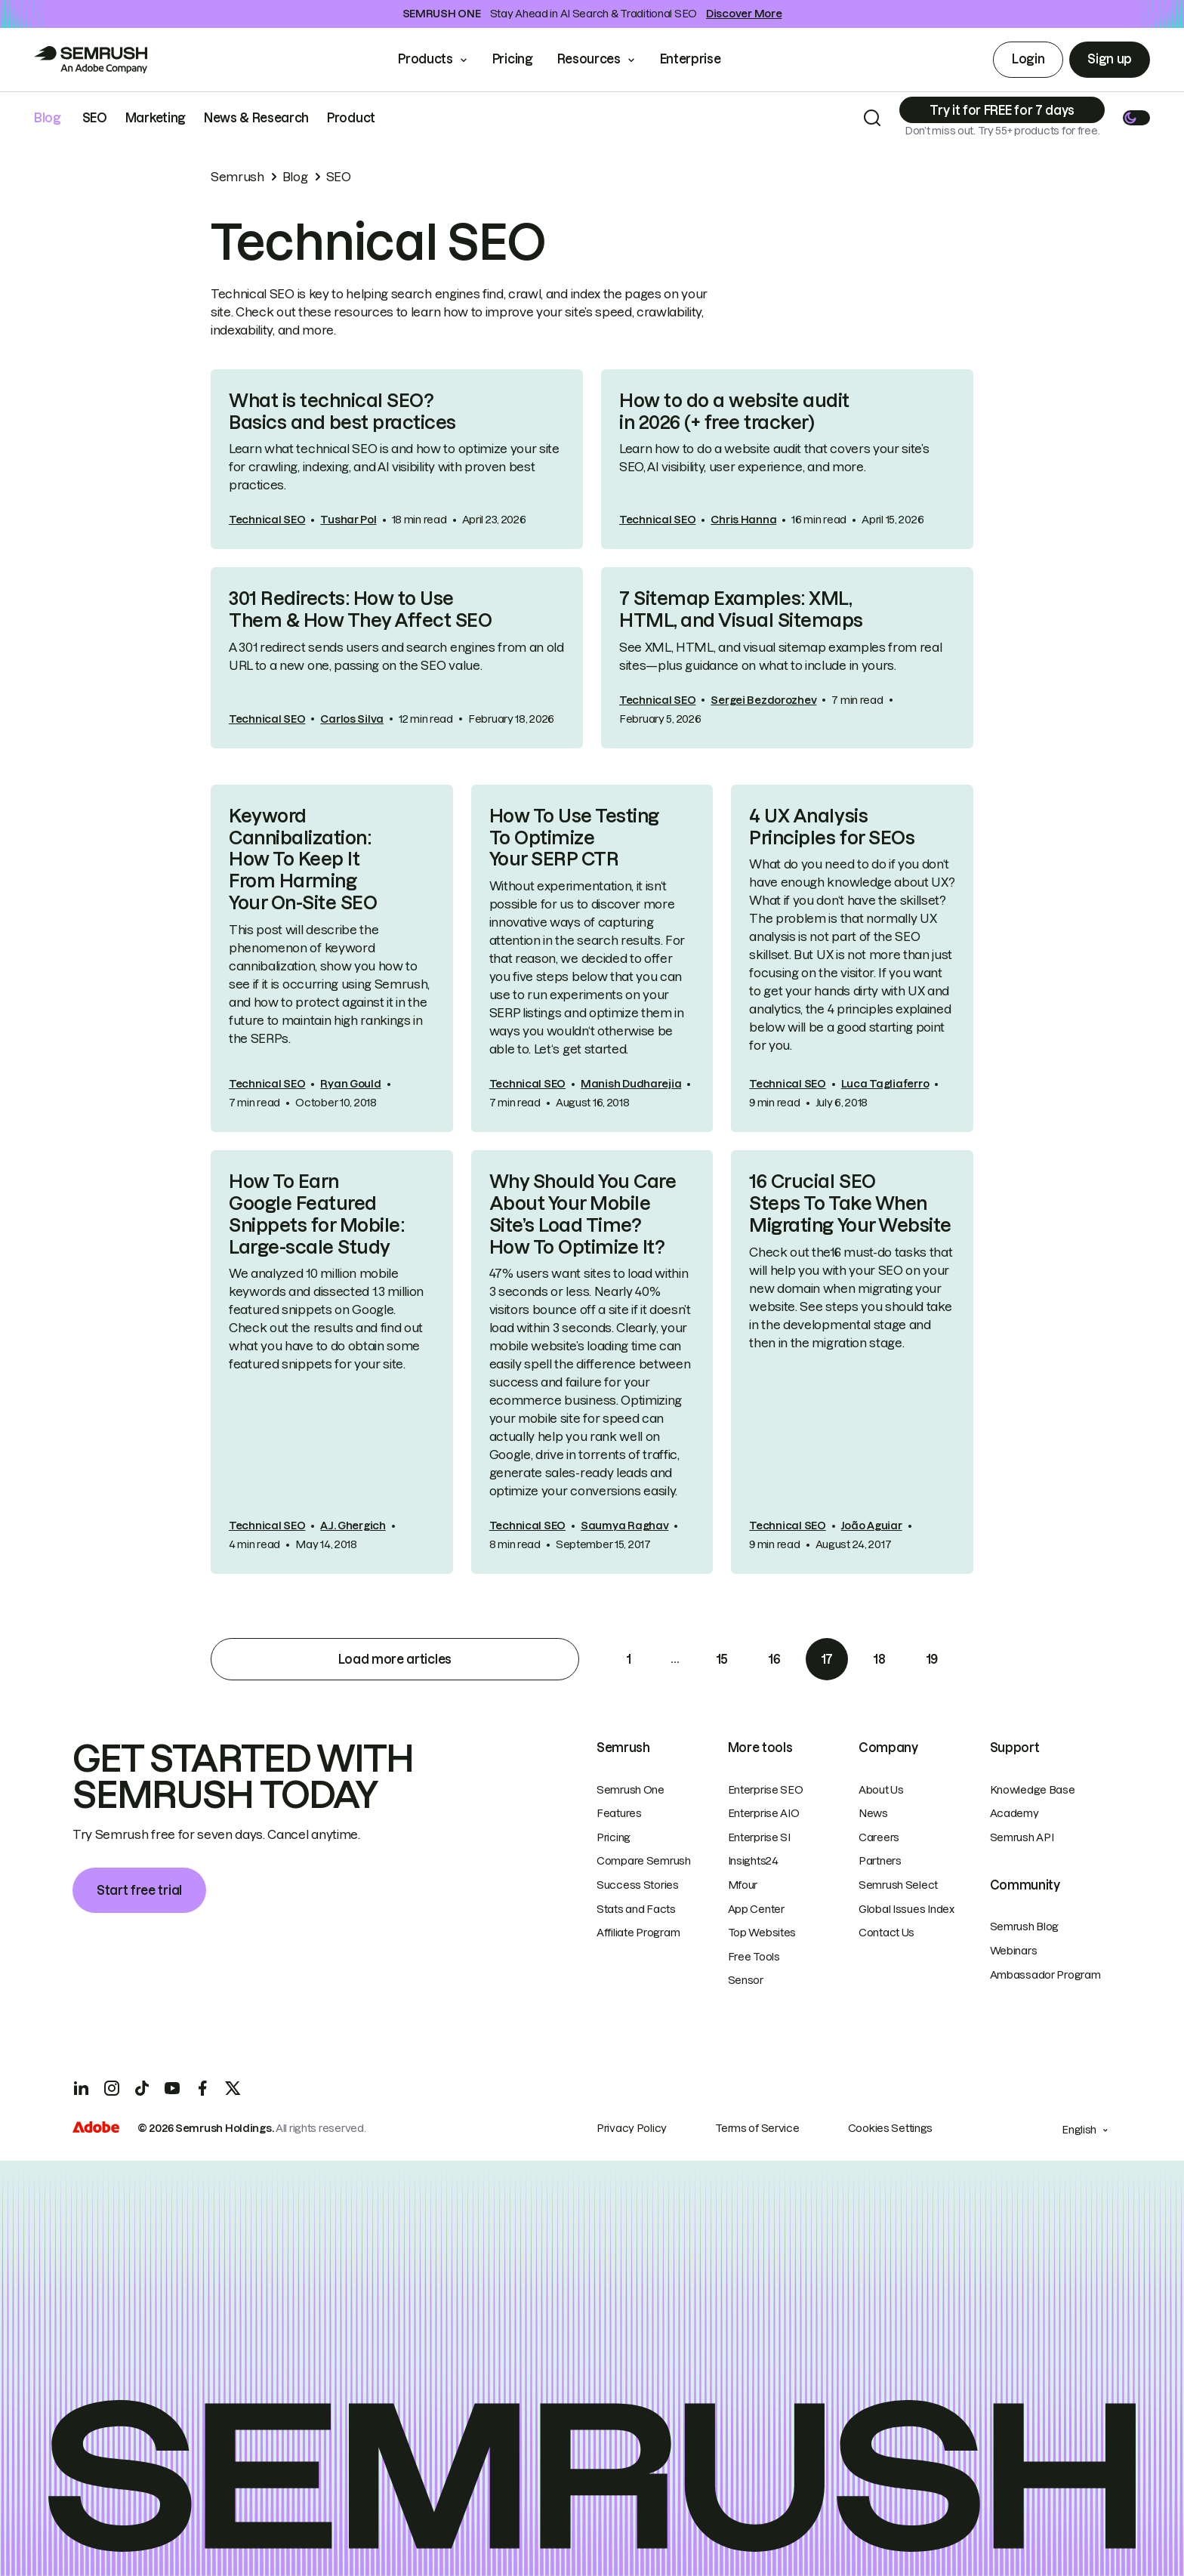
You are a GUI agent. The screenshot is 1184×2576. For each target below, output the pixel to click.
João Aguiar (871, 1525)
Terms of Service (757, 2128)
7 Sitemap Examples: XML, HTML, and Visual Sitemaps (741, 609)
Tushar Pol (348, 520)
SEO (94, 118)
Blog (47, 118)
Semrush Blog (1024, 1926)
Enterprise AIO (764, 1813)
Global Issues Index (906, 1909)
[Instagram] (112, 2088)
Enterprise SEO (765, 1790)
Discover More (744, 14)
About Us (881, 1790)
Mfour (743, 1885)
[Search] (872, 118)
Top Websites (762, 1933)
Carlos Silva (352, 719)
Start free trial (139, 1890)
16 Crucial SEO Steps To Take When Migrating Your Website (850, 1203)
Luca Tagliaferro (885, 1084)
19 (932, 1659)
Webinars (1014, 1951)
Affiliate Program (638, 1933)
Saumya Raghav (624, 1525)
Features (619, 1813)
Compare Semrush (644, 1861)
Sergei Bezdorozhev (763, 700)
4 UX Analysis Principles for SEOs (831, 827)
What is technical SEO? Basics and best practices (342, 411)
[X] (233, 2088)
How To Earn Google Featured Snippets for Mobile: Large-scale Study (316, 1214)
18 (879, 1659)
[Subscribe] (1002, 110)
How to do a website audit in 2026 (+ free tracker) (734, 411)
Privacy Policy (632, 2128)
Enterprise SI (759, 1837)
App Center (756, 1909)
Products (425, 59)
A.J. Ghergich (352, 1525)
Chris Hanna (743, 520)
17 (827, 1659)
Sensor (745, 1980)
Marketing (155, 118)
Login (1028, 59)
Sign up (1109, 59)
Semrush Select (898, 1885)
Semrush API (1022, 1837)
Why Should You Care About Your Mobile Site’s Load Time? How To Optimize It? (583, 1214)
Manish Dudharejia (631, 1084)
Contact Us (886, 1933)
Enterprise (701, 59)
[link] (397, 459)
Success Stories (638, 1885)
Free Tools (754, 1957)
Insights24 (753, 1861)
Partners (880, 1861)
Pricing (512, 59)
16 (774, 1659)
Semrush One (630, 1790)
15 (722, 1659)
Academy (1014, 1813)
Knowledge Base (1032, 1790)
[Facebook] (202, 2088)
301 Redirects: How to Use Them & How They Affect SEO (360, 609)
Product (351, 118)
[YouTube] (172, 2088)
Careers (879, 1837)
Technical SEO (267, 520)
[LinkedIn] (81, 2088)
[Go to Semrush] (90, 59)
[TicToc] (142, 2088)
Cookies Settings (890, 2128)
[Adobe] (95, 2128)
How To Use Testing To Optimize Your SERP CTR (574, 838)
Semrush (237, 177)
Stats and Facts (636, 1909)
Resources (589, 59)
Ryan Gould (350, 1084)
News (873, 1813)
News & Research (256, 118)
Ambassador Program (1045, 1975)
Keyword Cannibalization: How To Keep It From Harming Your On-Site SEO (303, 859)
